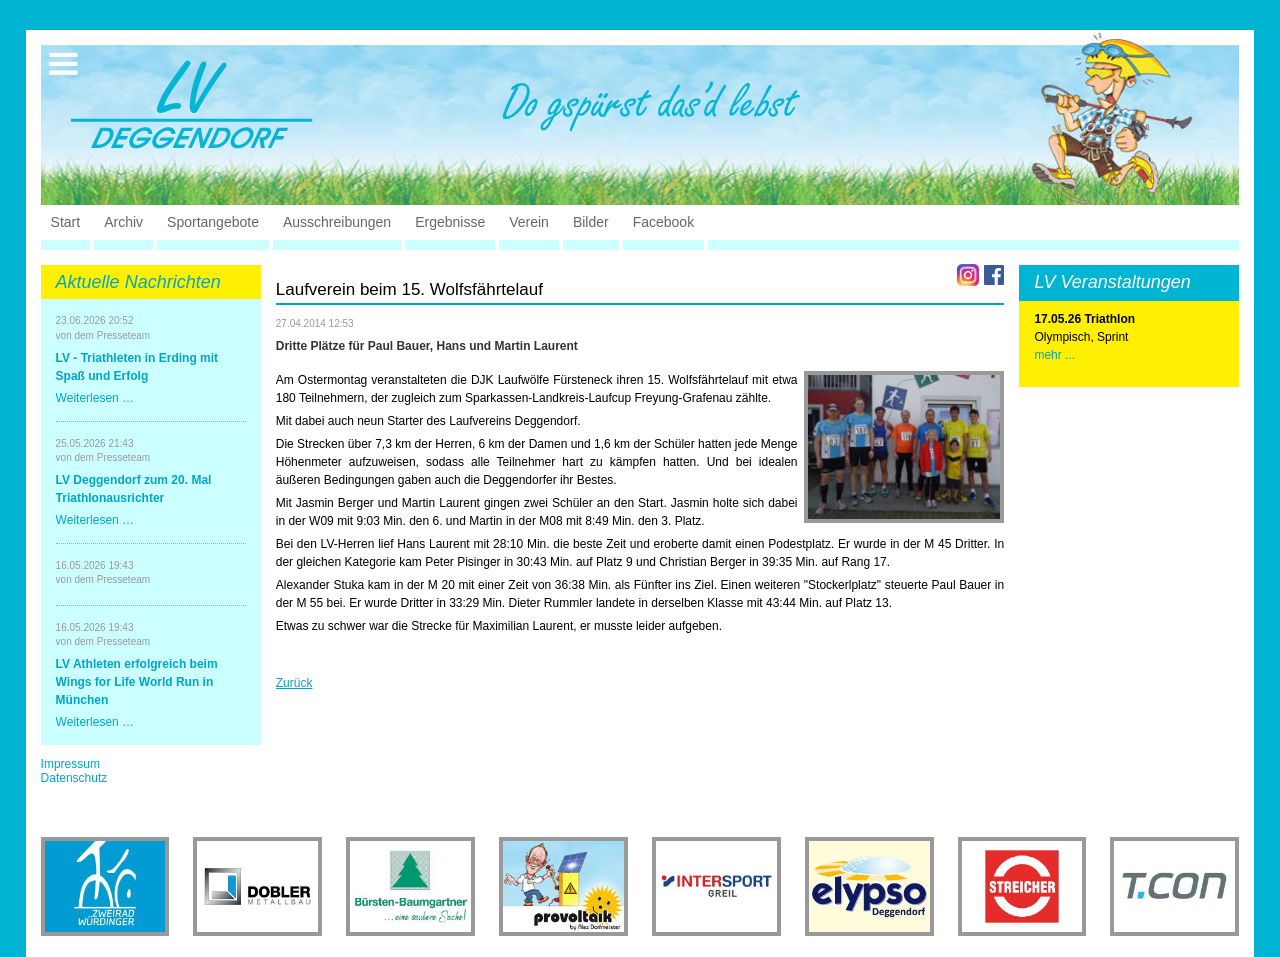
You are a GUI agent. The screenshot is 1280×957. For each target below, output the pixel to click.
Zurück (294, 683)
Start (66, 222)
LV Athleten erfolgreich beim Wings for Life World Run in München (137, 682)
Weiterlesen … (95, 398)
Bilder (591, 222)
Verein (529, 222)
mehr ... (1054, 355)
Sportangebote (213, 222)
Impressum (70, 764)
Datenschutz (74, 778)
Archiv (123, 222)
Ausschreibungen (337, 222)
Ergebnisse (450, 222)
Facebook (663, 222)
